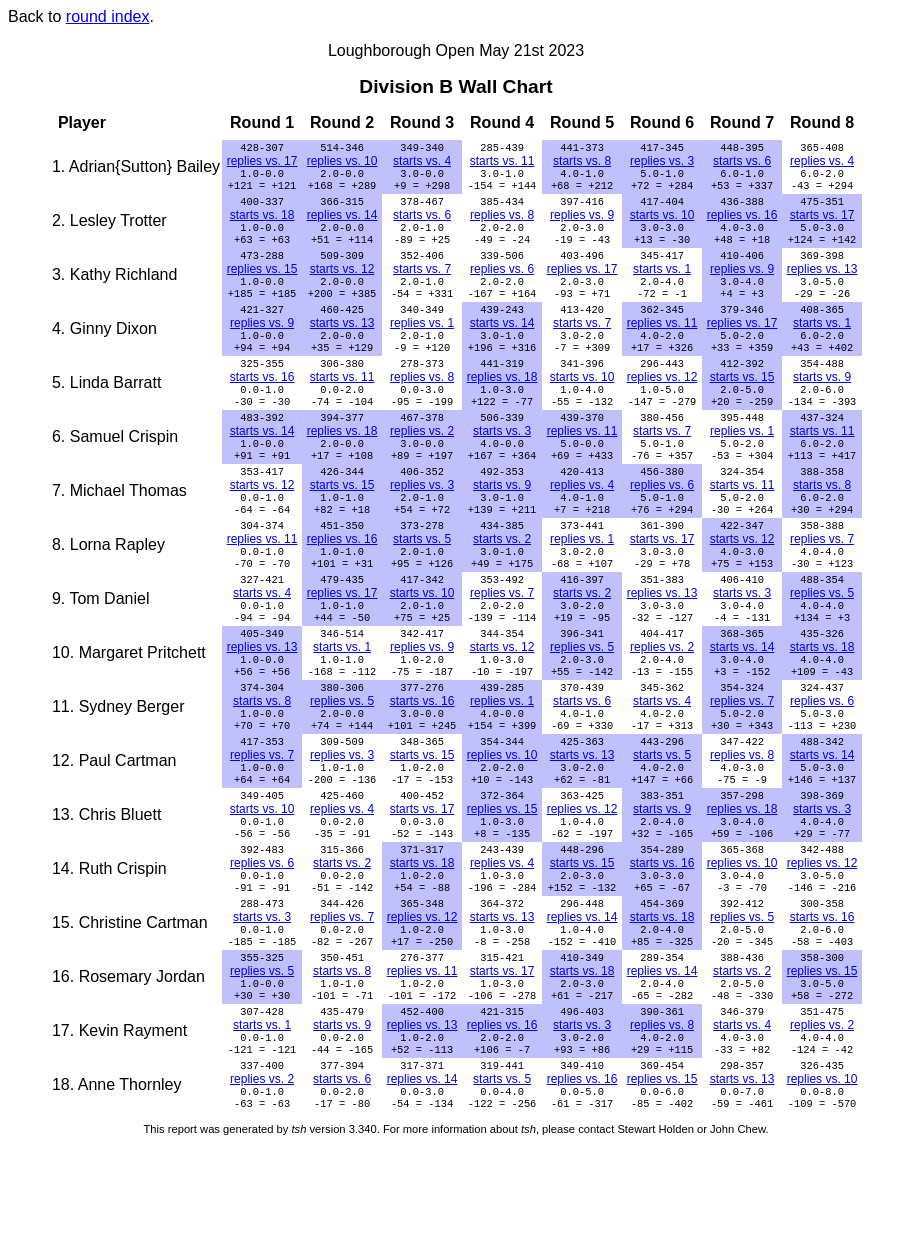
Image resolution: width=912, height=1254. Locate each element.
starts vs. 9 (822, 403)
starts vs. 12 (342, 283)
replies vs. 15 (262, 283)
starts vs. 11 (502, 163)
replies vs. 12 (662, 403)
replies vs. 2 (422, 463)
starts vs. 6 (742, 163)
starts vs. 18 (262, 223)
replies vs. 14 (342, 223)
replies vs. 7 (822, 583)
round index (108, 16)
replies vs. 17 (262, 163)
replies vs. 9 (582, 223)
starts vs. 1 (662, 283)
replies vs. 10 (342, 163)
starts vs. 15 (742, 403)
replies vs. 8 (502, 223)
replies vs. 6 (502, 283)
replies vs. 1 (422, 343)
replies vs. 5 (822, 643)
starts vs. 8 (582, 163)
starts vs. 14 (502, 343)
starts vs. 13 (342, 343)
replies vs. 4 (822, 163)
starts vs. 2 (502, 583)
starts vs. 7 (422, 283)
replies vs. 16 (742, 223)
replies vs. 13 (822, 283)
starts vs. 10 (662, 223)
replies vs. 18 (502, 403)
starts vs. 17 (822, 223)
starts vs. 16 (262, 403)
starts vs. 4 (422, 163)
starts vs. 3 (502, 463)
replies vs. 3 (662, 163)
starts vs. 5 (422, 583)
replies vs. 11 (662, 343)
